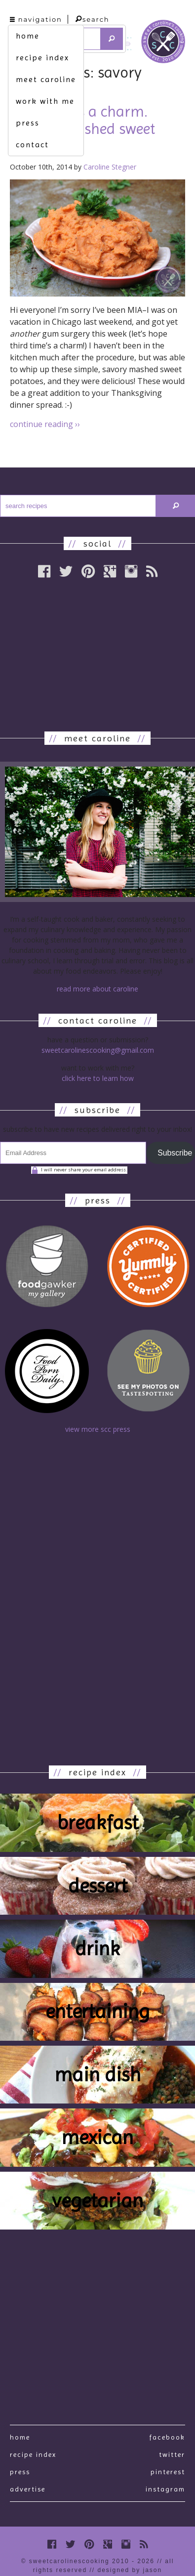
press (27, 123)
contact (32, 144)
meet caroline (46, 79)
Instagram (165, 2489)
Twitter (172, 2454)
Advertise (27, 2489)
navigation (36, 19)
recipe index (42, 57)
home (27, 36)
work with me (45, 101)
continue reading (45, 424)
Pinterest (168, 2472)
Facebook (167, 2437)
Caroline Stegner (109, 167)
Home (20, 2437)
